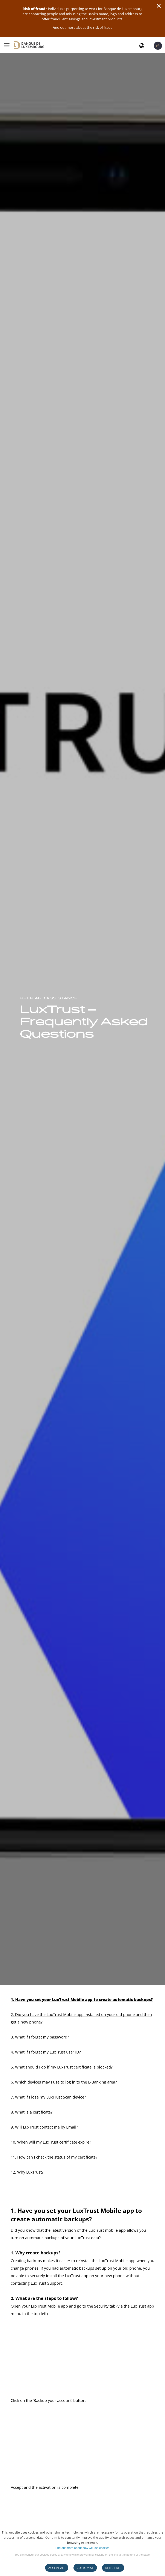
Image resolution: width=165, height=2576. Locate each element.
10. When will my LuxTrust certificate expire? (51, 2142)
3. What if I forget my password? (40, 2037)
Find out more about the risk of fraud (82, 27)
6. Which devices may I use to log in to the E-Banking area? (64, 2082)
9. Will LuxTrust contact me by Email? (44, 2127)
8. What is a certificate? (31, 2112)
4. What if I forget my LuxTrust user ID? (46, 2052)
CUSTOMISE (85, 2568)
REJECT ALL (113, 2568)
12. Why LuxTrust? (27, 2172)
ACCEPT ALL (56, 2568)
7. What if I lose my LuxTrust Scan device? (48, 2097)
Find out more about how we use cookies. (82, 2548)
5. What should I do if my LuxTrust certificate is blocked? (62, 2067)
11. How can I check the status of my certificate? (54, 2157)
